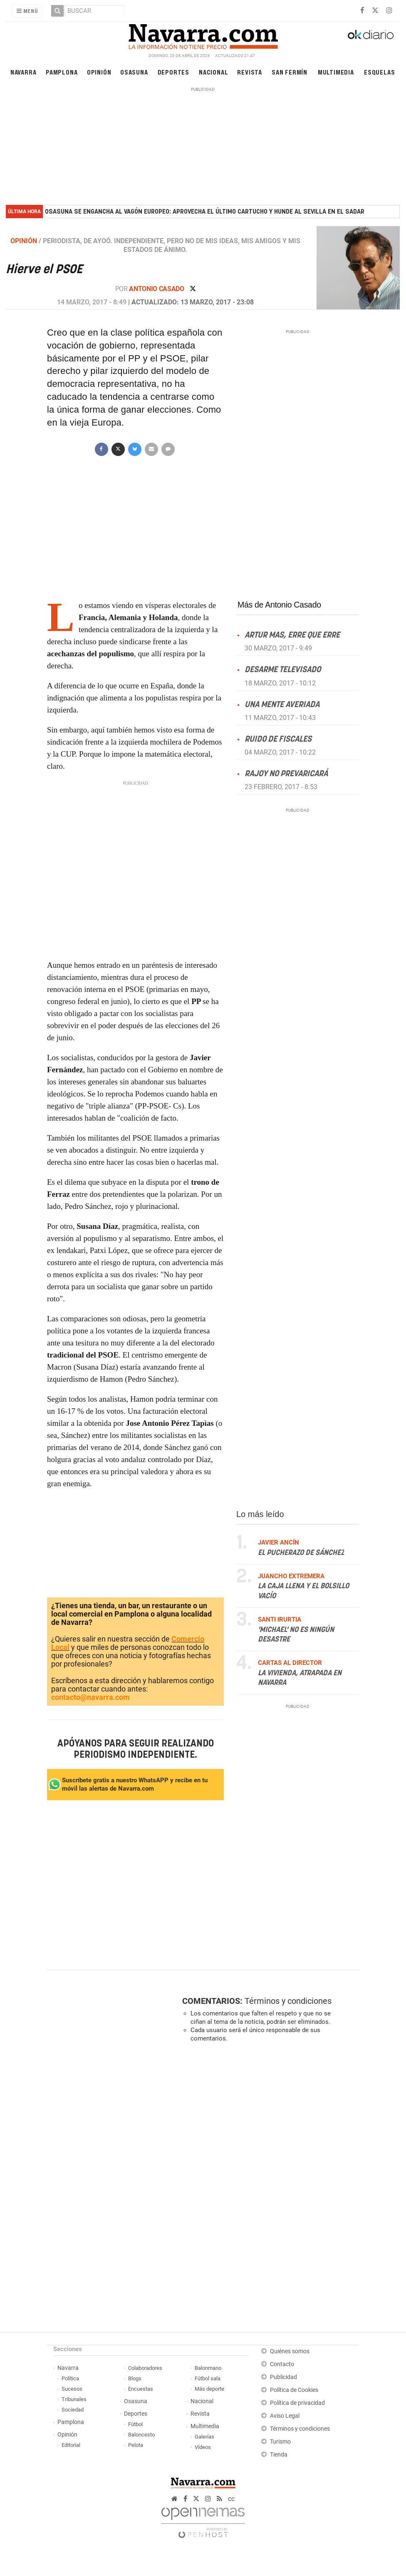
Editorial (71, 2445)
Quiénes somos (289, 2351)
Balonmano (208, 2368)
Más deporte (209, 2389)
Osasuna (134, 72)
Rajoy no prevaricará (286, 774)
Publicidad (283, 2377)
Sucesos (72, 2389)
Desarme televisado (283, 670)
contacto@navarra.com (90, 1697)
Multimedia (336, 72)
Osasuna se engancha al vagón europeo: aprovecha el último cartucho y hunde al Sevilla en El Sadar (204, 212)
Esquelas (379, 72)
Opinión (99, 72)
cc (231, 2499)
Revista (249, 72)
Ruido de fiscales (278, 739)
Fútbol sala (207, 2378)
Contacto (282, 2364)
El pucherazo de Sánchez (301, 1552)
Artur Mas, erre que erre (292, 635)
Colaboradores (145, 2368)
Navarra (23, 72)
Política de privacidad (297, 2403)
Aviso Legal (285, 2415)
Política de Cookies (294, 2390)
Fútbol (135, 2424)
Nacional (213, 72)
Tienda (278, 2454)
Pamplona (61, 72)
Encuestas (140, 2389)
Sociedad (73, 2410)
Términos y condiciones (288, 2001)
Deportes (173, 72)
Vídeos (203, 2447)
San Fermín (289, 72)
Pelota (135, 2445)
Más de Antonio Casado (279, 604)
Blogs (134, 2378)
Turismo (280, 2441)
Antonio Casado (157, 289)
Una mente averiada (282, 704)
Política (70, 2378)
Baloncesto (141, 2435)
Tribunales (74, 2399)
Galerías (204, 2437)
